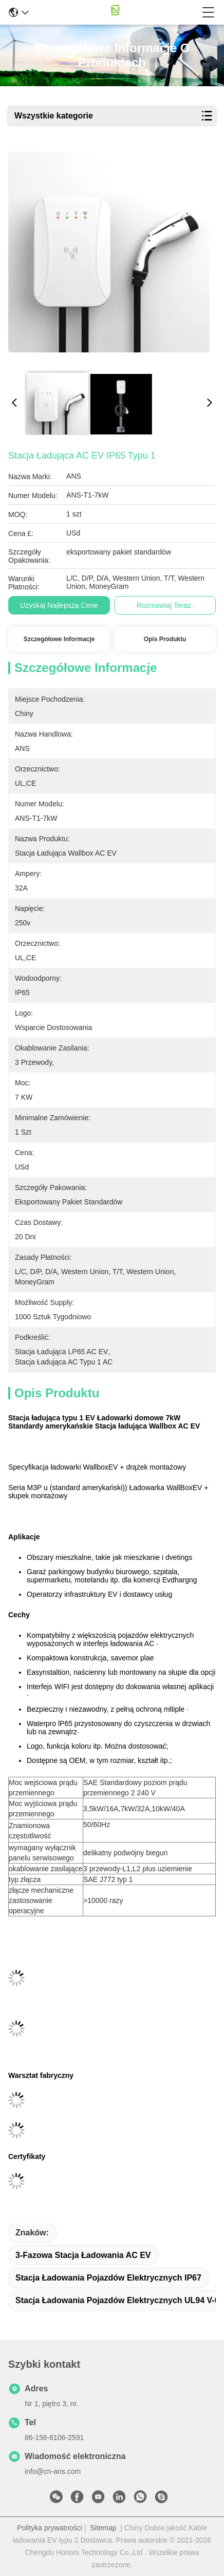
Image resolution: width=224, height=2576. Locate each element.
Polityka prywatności (49, 2528)
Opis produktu (165, 639)
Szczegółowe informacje (59, 639)
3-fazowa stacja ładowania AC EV (83, 2255)
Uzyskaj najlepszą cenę (59, 605)
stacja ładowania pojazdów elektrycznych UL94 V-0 (117, 2300)
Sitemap (103, 2528)
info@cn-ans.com (53, 2471)
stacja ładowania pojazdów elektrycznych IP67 (108, 2277)
